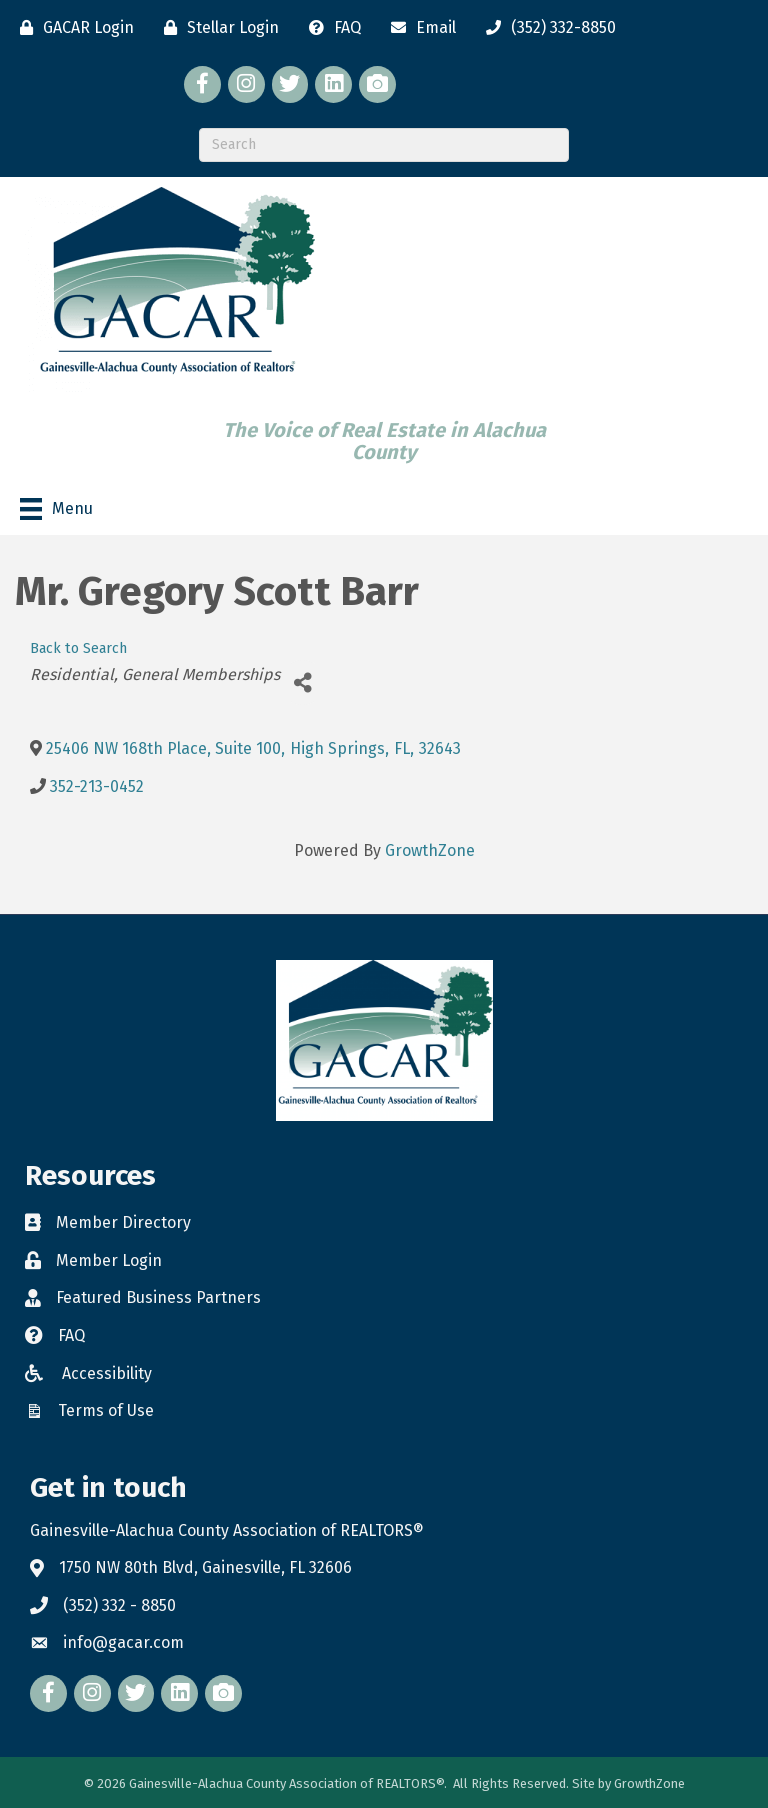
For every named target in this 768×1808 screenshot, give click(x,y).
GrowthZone (430, 850)
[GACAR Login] (72, 28)
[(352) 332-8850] (546, 28)
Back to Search (78, 648)
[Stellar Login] (216, 28)
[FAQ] (330, 28)
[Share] (302, 682)
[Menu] (56, 509)
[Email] (418, 28)
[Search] (384, 145)
